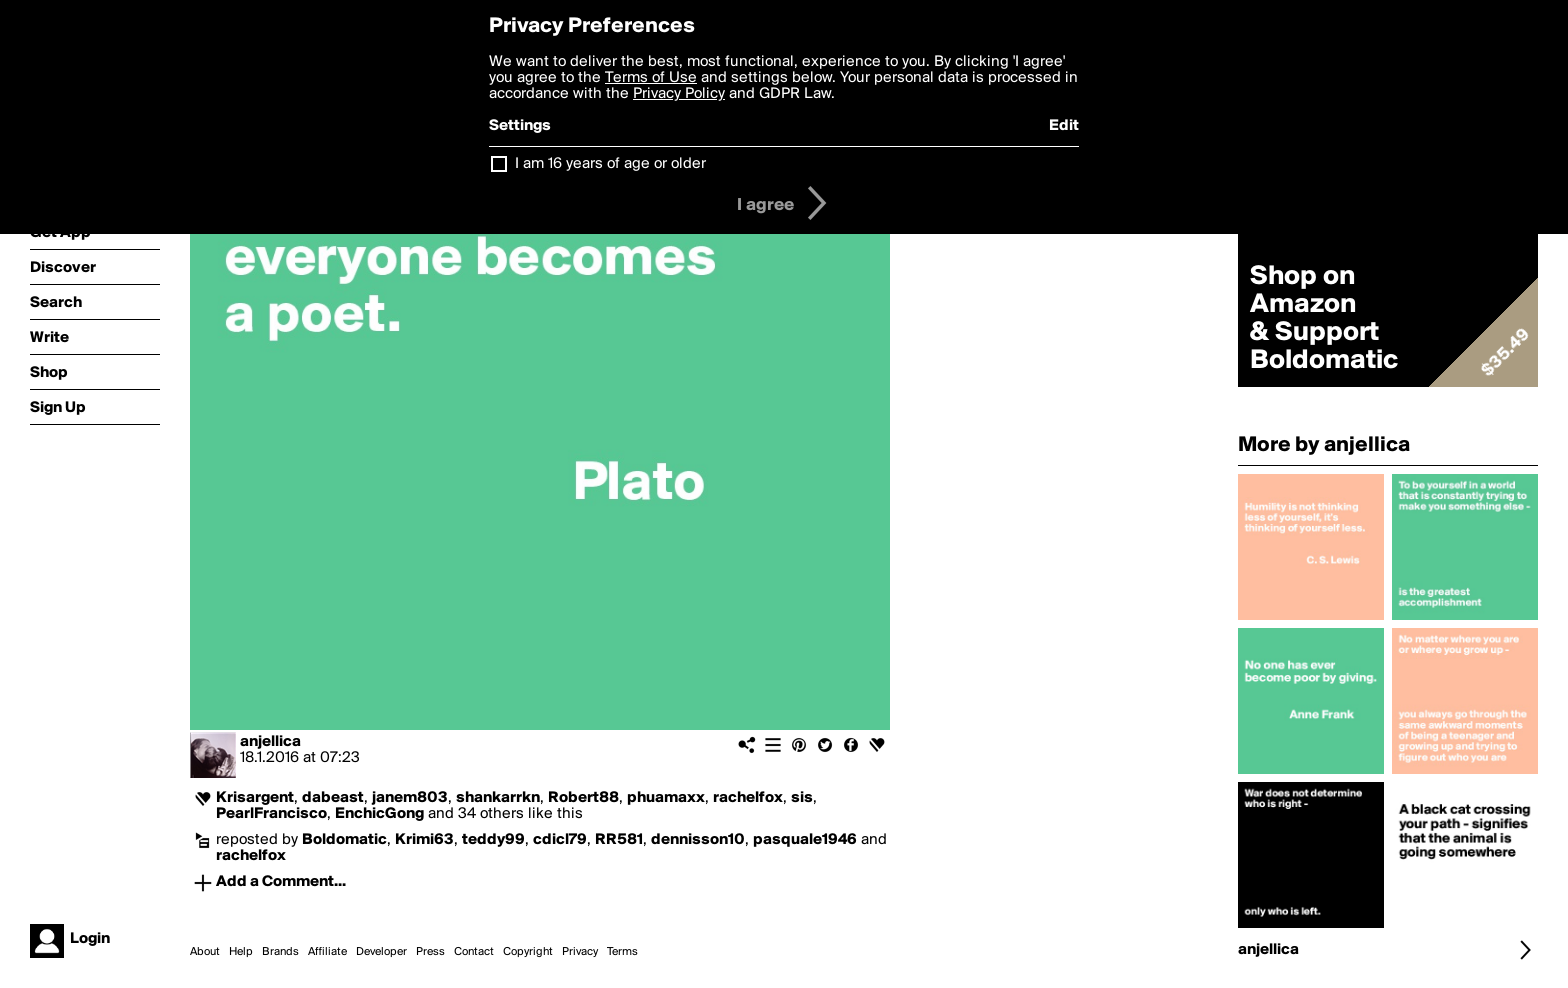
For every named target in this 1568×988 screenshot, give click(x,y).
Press (430, 952)
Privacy (580, 952)
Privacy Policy (679, 94)
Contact (474, 952)
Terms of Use (651, 78)
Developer (381, 952)
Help (241, 952)
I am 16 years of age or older (610, 164)
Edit (1064, 126)
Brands (280, 952)
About (205, 952)
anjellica (270, 742)
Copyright (528, 952)
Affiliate (327, 952)
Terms (622, 952)
